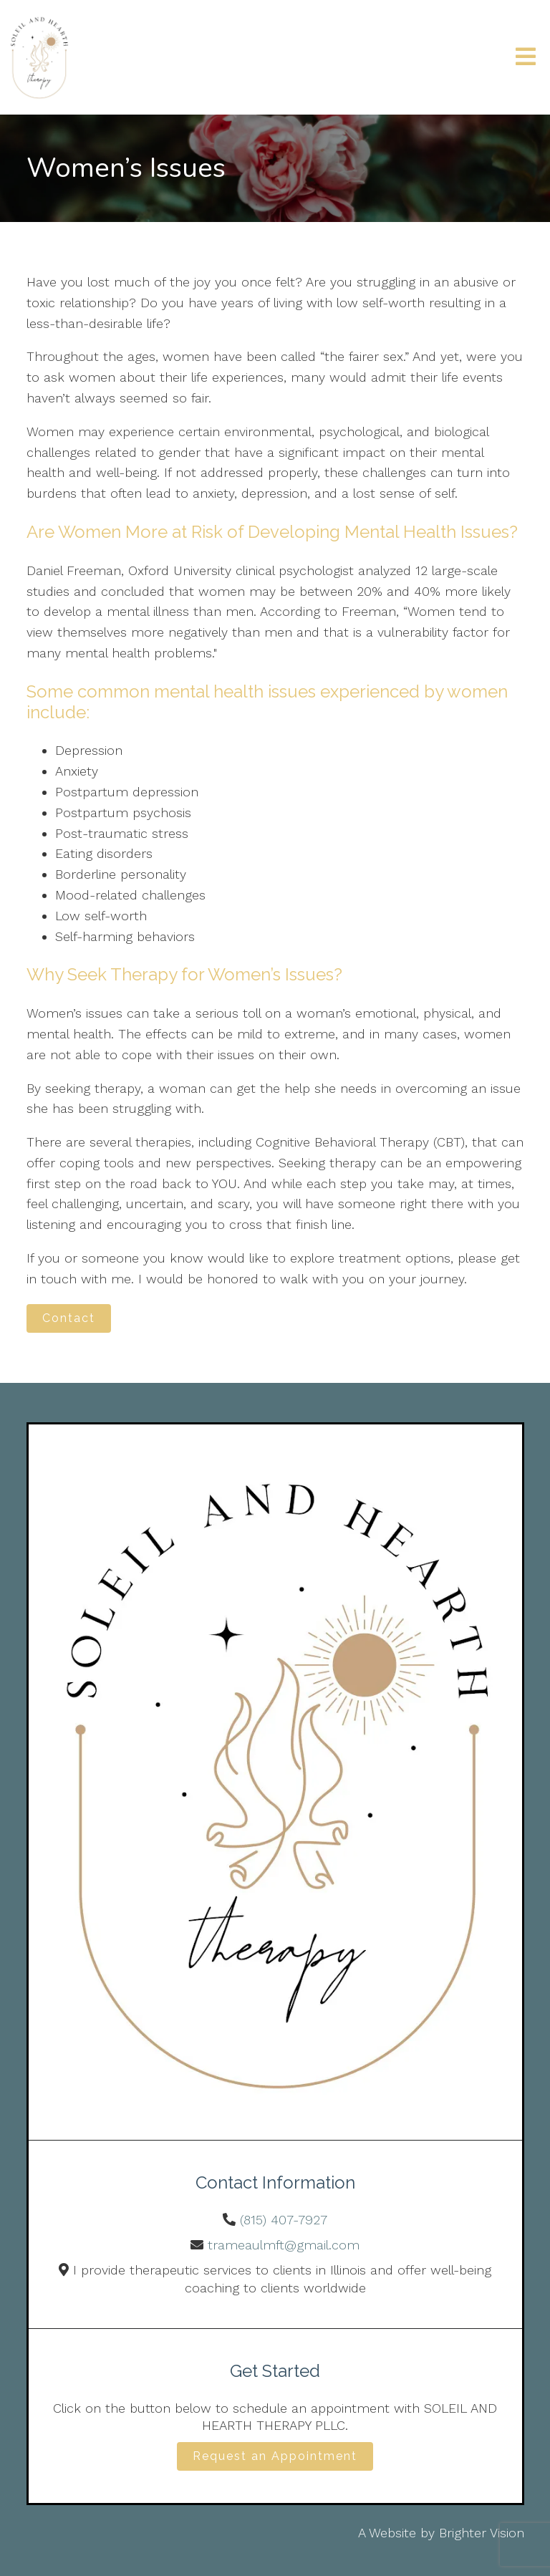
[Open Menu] (526, 57)
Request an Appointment (275, 2456)
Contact (68, 1318)
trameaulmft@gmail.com (284, 2244)
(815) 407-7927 (283, 2219)
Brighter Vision (481, 2532)
